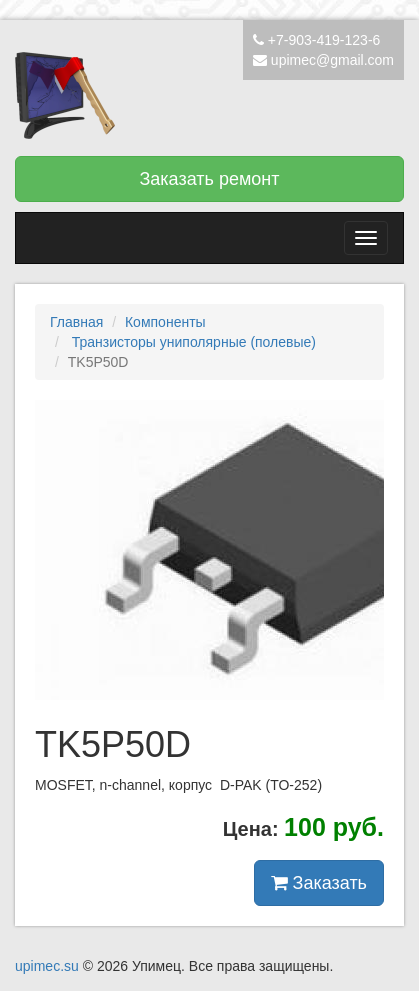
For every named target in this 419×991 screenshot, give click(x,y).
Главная (76, 322)
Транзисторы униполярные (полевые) (192, 342)
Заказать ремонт (209, 179)
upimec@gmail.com (332, 60)
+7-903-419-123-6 (324, 40)
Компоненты (165, 322)
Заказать (319, 883)
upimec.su (47, 966)
